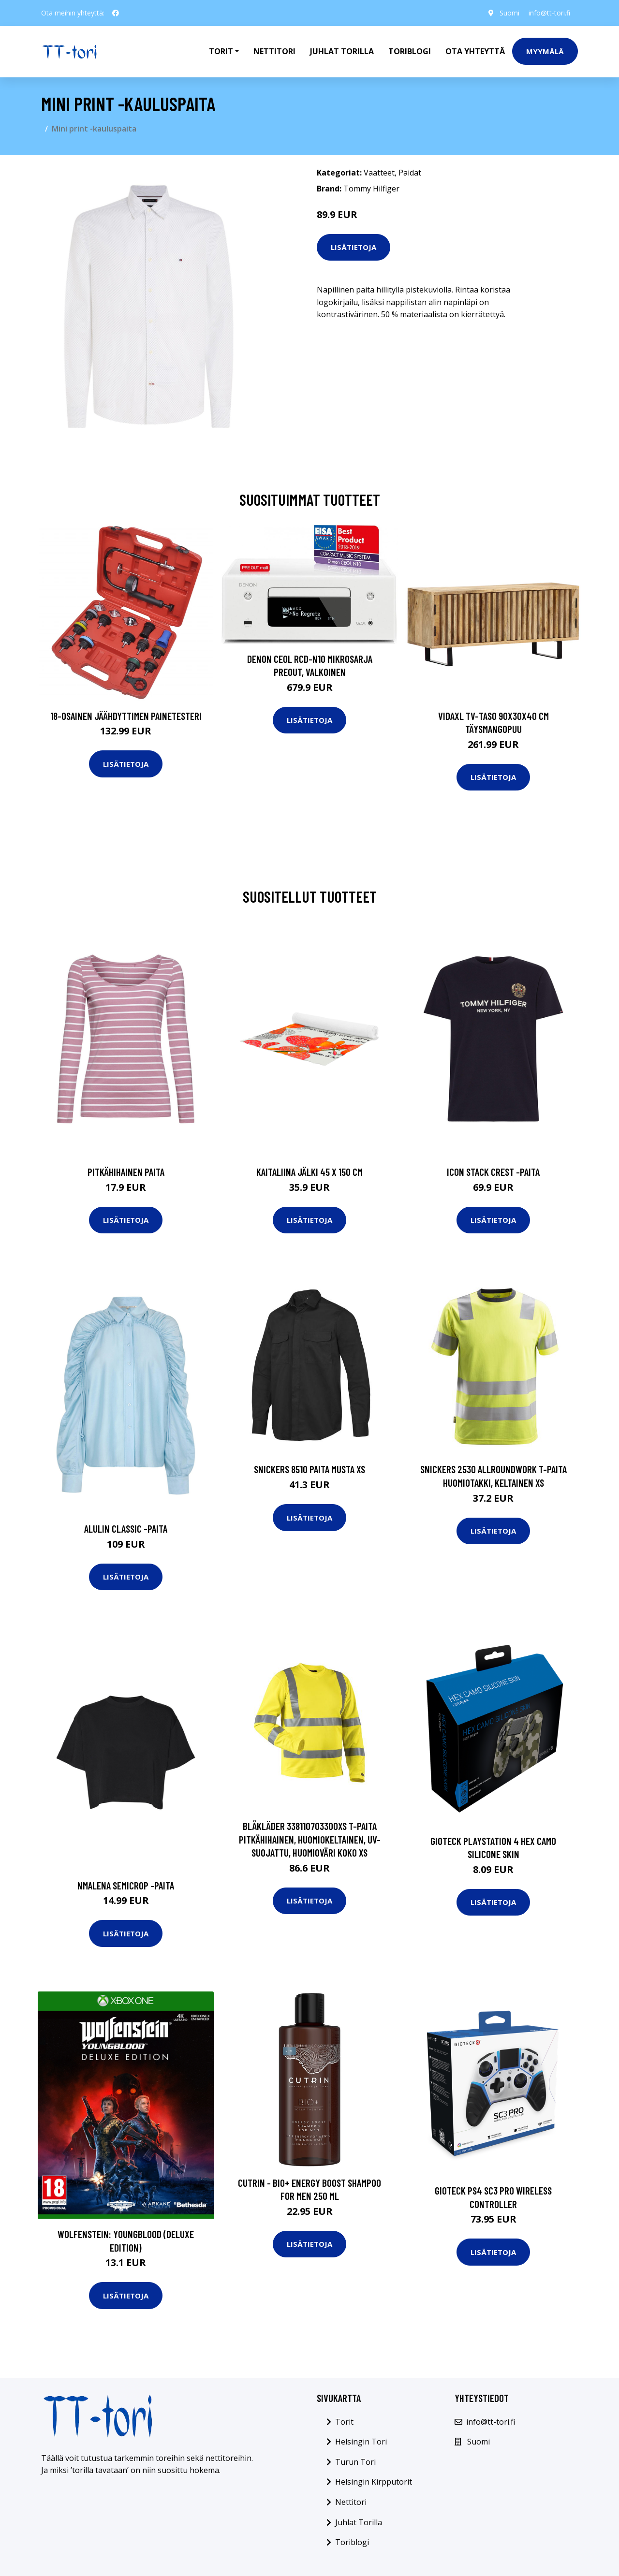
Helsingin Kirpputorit (373, 2481)
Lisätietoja (353, 247)
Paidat (409, 172)
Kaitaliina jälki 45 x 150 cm (309, 1172)
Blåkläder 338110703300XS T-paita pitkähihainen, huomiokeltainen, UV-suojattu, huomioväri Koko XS (310, 1839)
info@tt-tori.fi (549, 12)
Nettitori (274, 51)
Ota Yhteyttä (475, 51)
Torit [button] (221, 51)
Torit (344, 2421)
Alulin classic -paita (125, 1528)
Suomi (509, 12)
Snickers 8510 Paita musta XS (309, 1469)
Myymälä (545, 51)
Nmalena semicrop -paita (125, 1885)
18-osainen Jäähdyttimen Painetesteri (126, 716)
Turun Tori (355, 2462)
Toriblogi (409, 51)
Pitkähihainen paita (126, 1172)
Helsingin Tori (361, 2441)
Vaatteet (379, 172)
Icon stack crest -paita (493, 1172)
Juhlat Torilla (342, 51)
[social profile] (115, 13)
